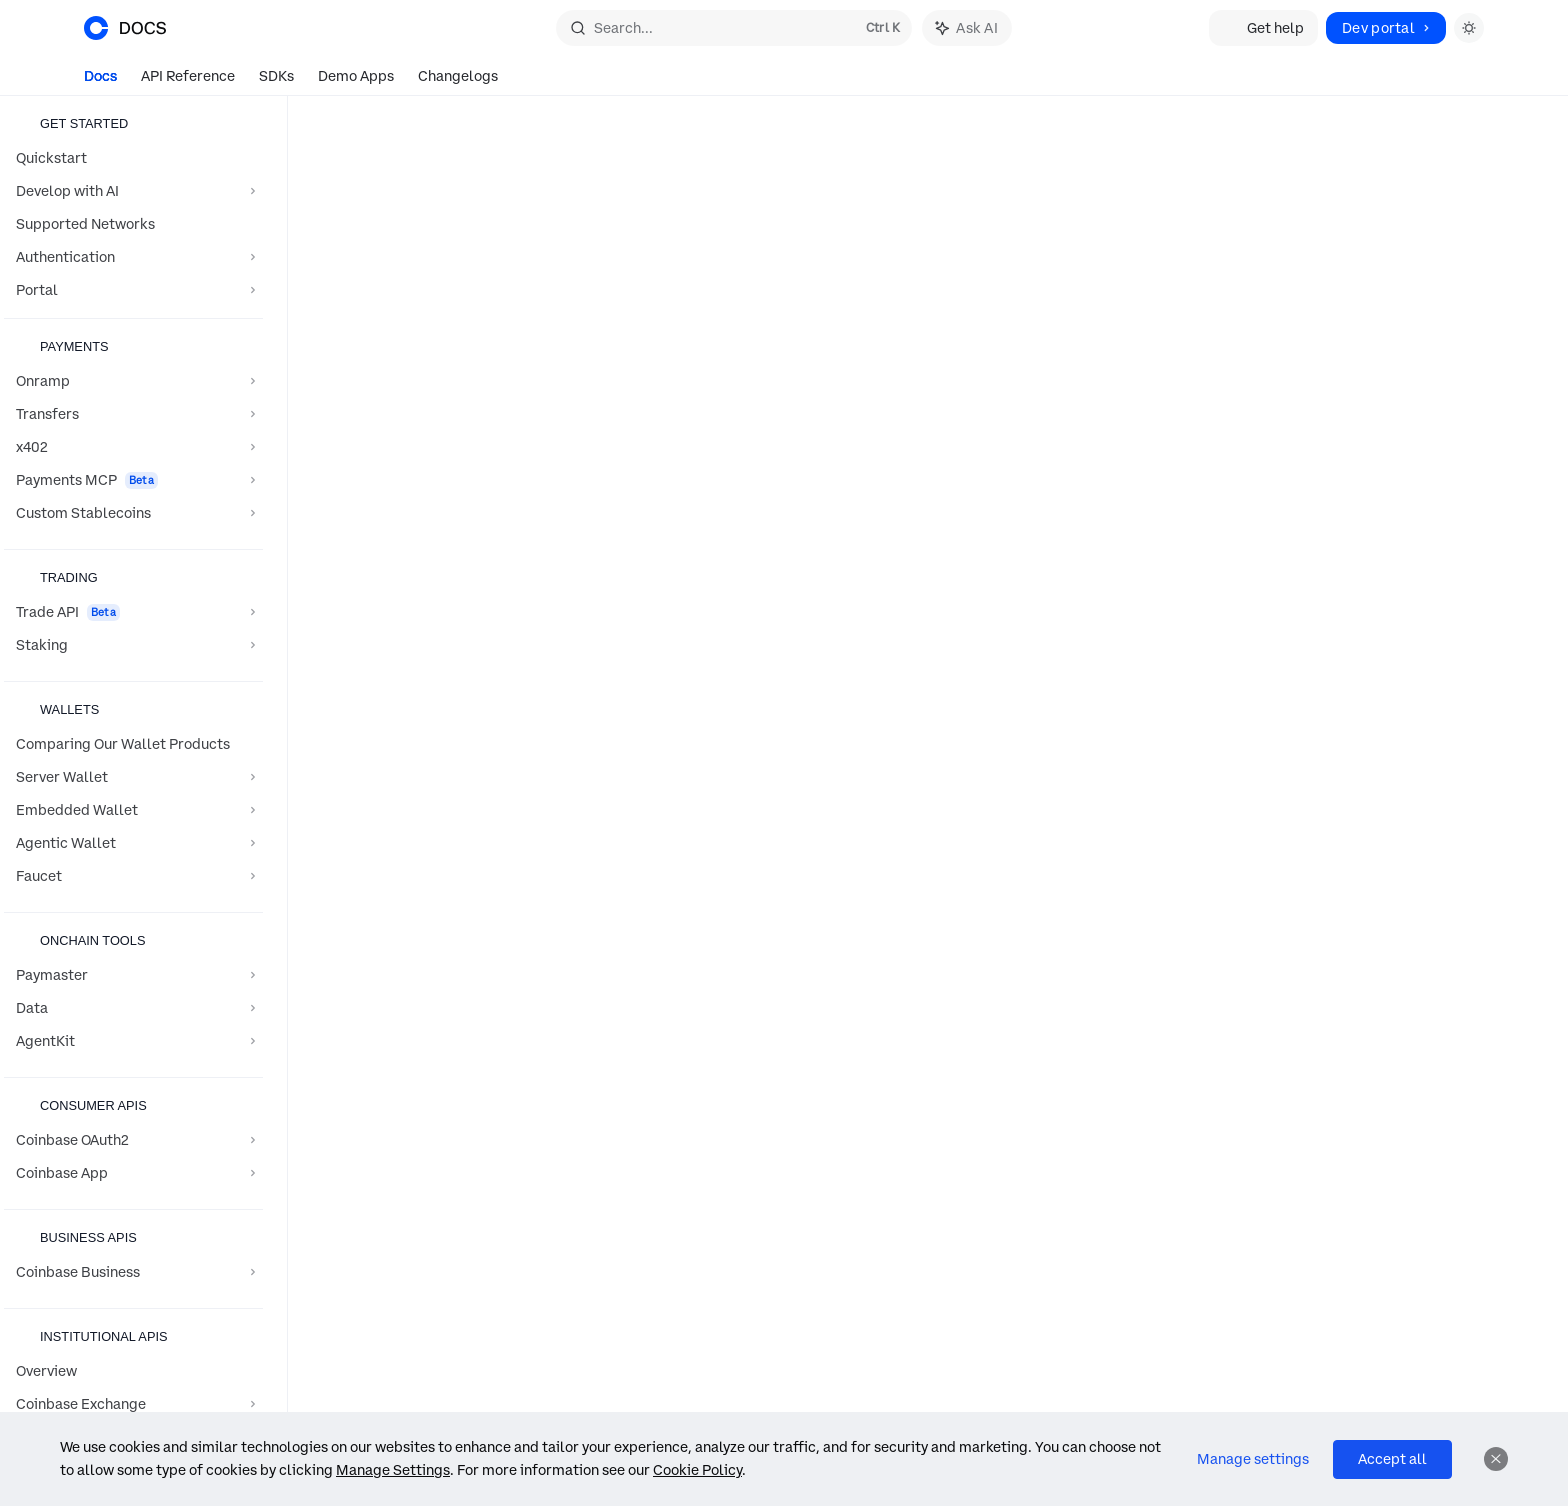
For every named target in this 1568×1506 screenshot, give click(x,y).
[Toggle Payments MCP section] (133, 480)
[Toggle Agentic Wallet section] (133, 843)
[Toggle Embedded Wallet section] (133, 810)
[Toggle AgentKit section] (133, 1041)
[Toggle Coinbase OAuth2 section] (133, 1140)
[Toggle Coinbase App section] (133, 1173)
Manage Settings (393, 1470)
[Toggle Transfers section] (133, 414)
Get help (1263, 28)
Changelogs (458, 81)
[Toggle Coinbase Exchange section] (133, 1404)
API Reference (188, 81)
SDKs (276, 81)
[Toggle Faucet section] (133, 876)
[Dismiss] (1496, 1459)
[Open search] (734, 28)
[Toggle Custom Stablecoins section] (133, 513)
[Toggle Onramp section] (133, 381)
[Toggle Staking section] (133, 645)
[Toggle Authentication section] (133, 257)
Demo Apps (356, 81)
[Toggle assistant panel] (967, 28)
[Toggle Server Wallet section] (133, 777)
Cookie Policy (697, 1470)
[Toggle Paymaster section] (133, 975)
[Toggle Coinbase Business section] (133, 1272)
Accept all (1392, 1459)
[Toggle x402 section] (133, 447)
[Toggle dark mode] (1469, 28)
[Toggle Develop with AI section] (133, 191)
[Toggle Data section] (133, 1008)
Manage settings (1253, 1459)
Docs (100, 81)
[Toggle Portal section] (133, 290)
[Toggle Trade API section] (133, 612)
